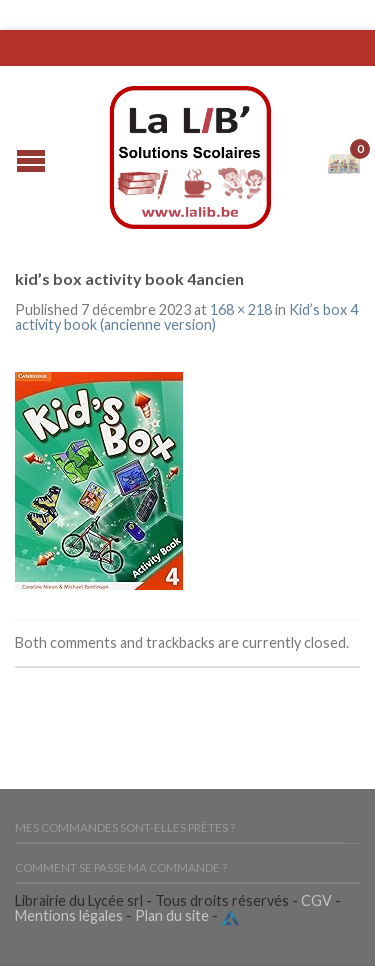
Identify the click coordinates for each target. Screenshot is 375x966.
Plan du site (172, 915)
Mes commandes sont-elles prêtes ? (125, 827)
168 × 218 (241, 309)
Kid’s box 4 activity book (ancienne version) (186, 316)
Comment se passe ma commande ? (121, 867)
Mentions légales (69, 915)
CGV (316, 900)
